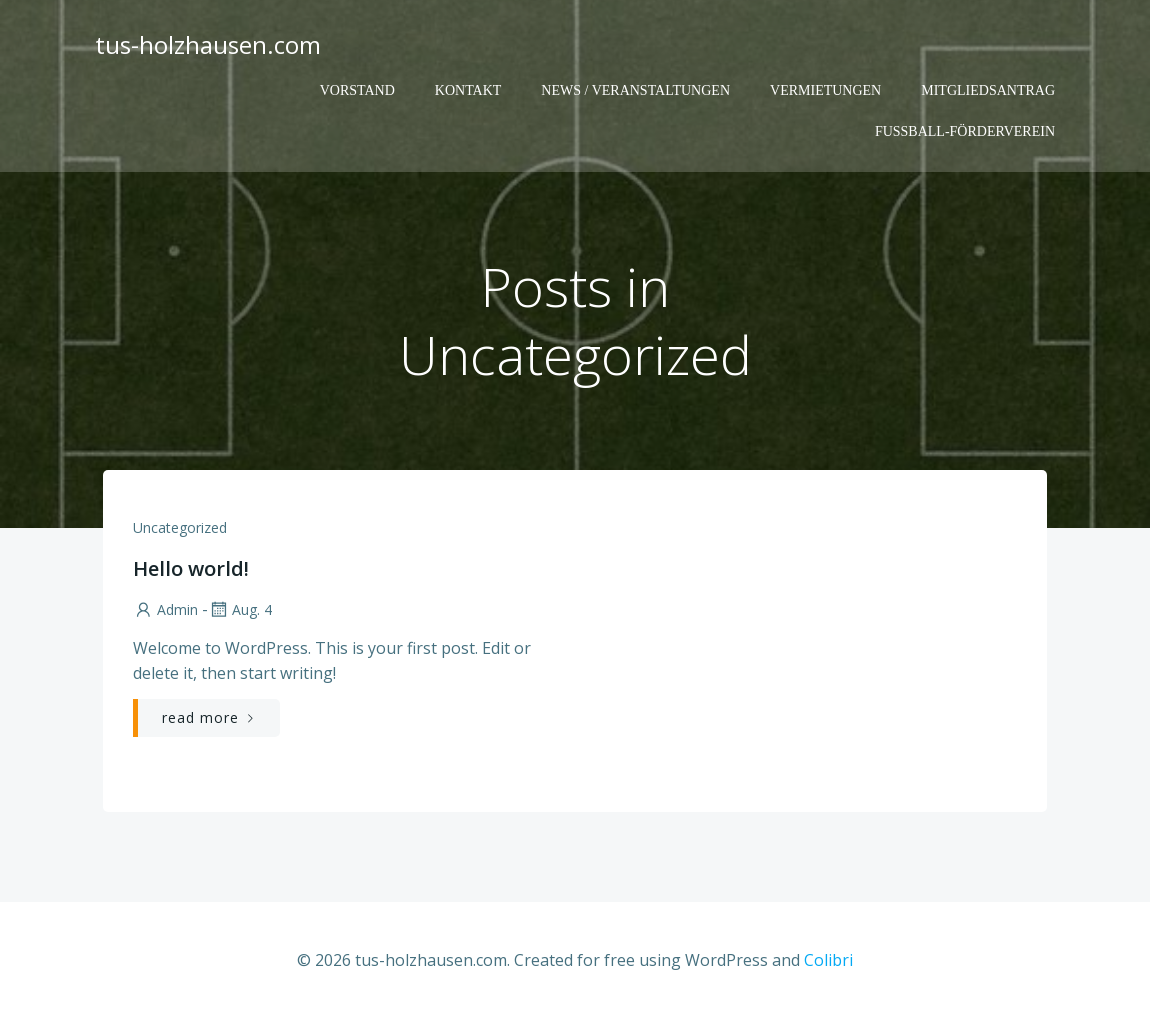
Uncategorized (180, 527)
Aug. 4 (240, 609)
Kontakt (468, 90)
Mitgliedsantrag (988, 90)
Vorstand (357, 90)
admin (165, 609)
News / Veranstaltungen (635, 90)
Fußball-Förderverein (965, 131)
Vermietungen (825, 90)
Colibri (828, 960)
